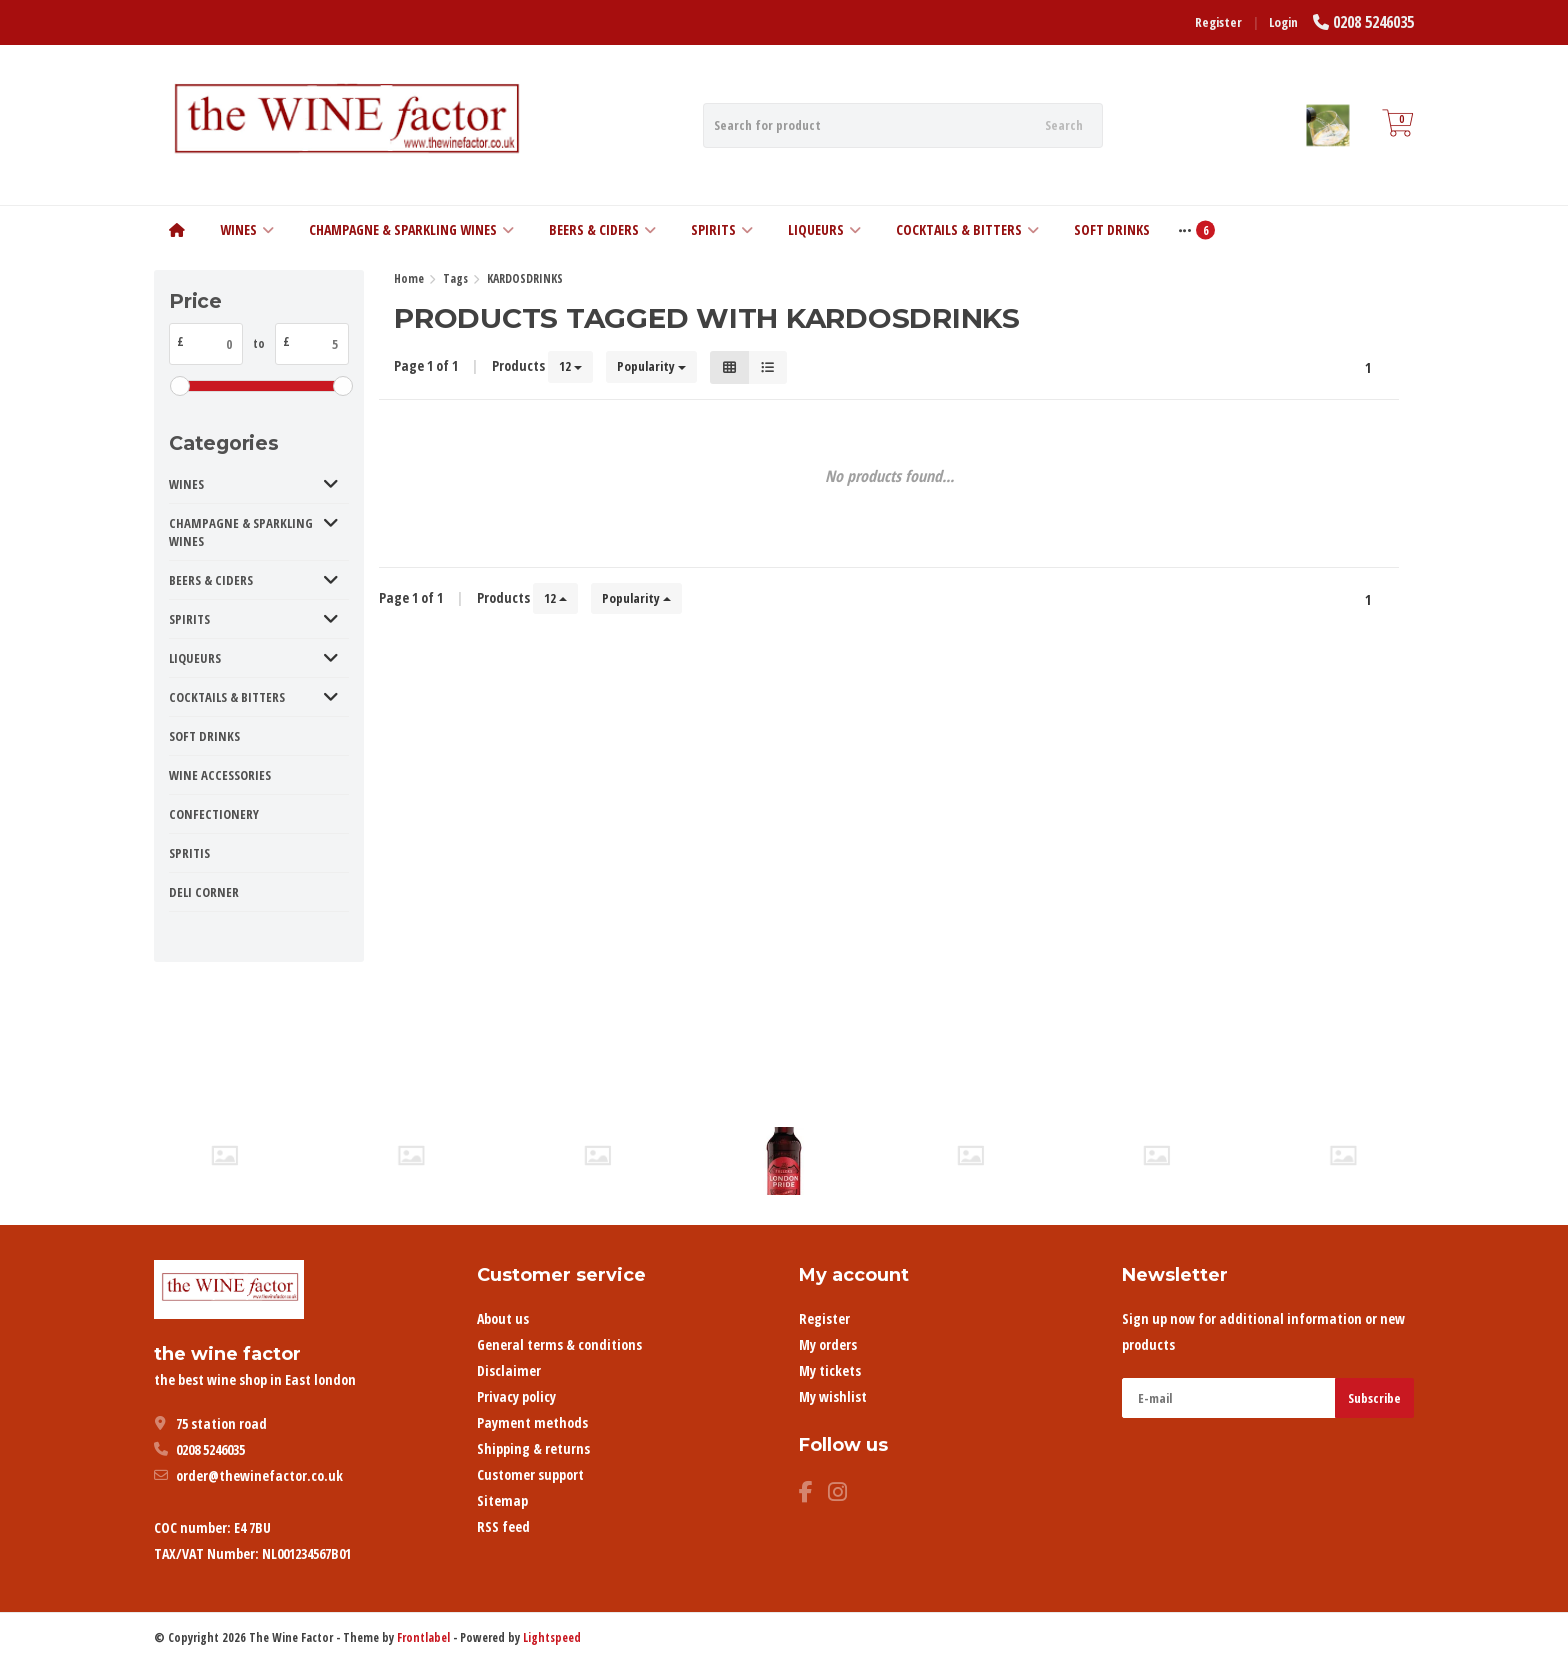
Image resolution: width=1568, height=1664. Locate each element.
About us (503, 1318)
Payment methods (532, 1422)
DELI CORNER (204, 892)
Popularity (651, 366)
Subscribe (1374, 1398)
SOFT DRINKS (1112, 229)
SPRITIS (189, 853)
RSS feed (503, 1526)
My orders (828, 1344)
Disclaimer (509, 1370)
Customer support (530, 1474)
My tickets (830, 1370)
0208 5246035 (1373, 22)
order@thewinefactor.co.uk (259, 1475)
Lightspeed (552, 1637)
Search (1064, 125)
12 (570, 366)
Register (1218, 22)
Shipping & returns (533, 1448)
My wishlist (833, 1396)
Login (1283, 22)
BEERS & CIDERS (602, 229)
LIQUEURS (824, 229)
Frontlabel (423, 1637)
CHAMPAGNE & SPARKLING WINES (411, 229)
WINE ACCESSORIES (220, 775)
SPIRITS (722, 229)
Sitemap (502, 1500)
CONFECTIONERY (214, 814)
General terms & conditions (559, 1344)
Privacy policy (516, 1396)
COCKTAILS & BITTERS (967, 229)
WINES (247, 229)
